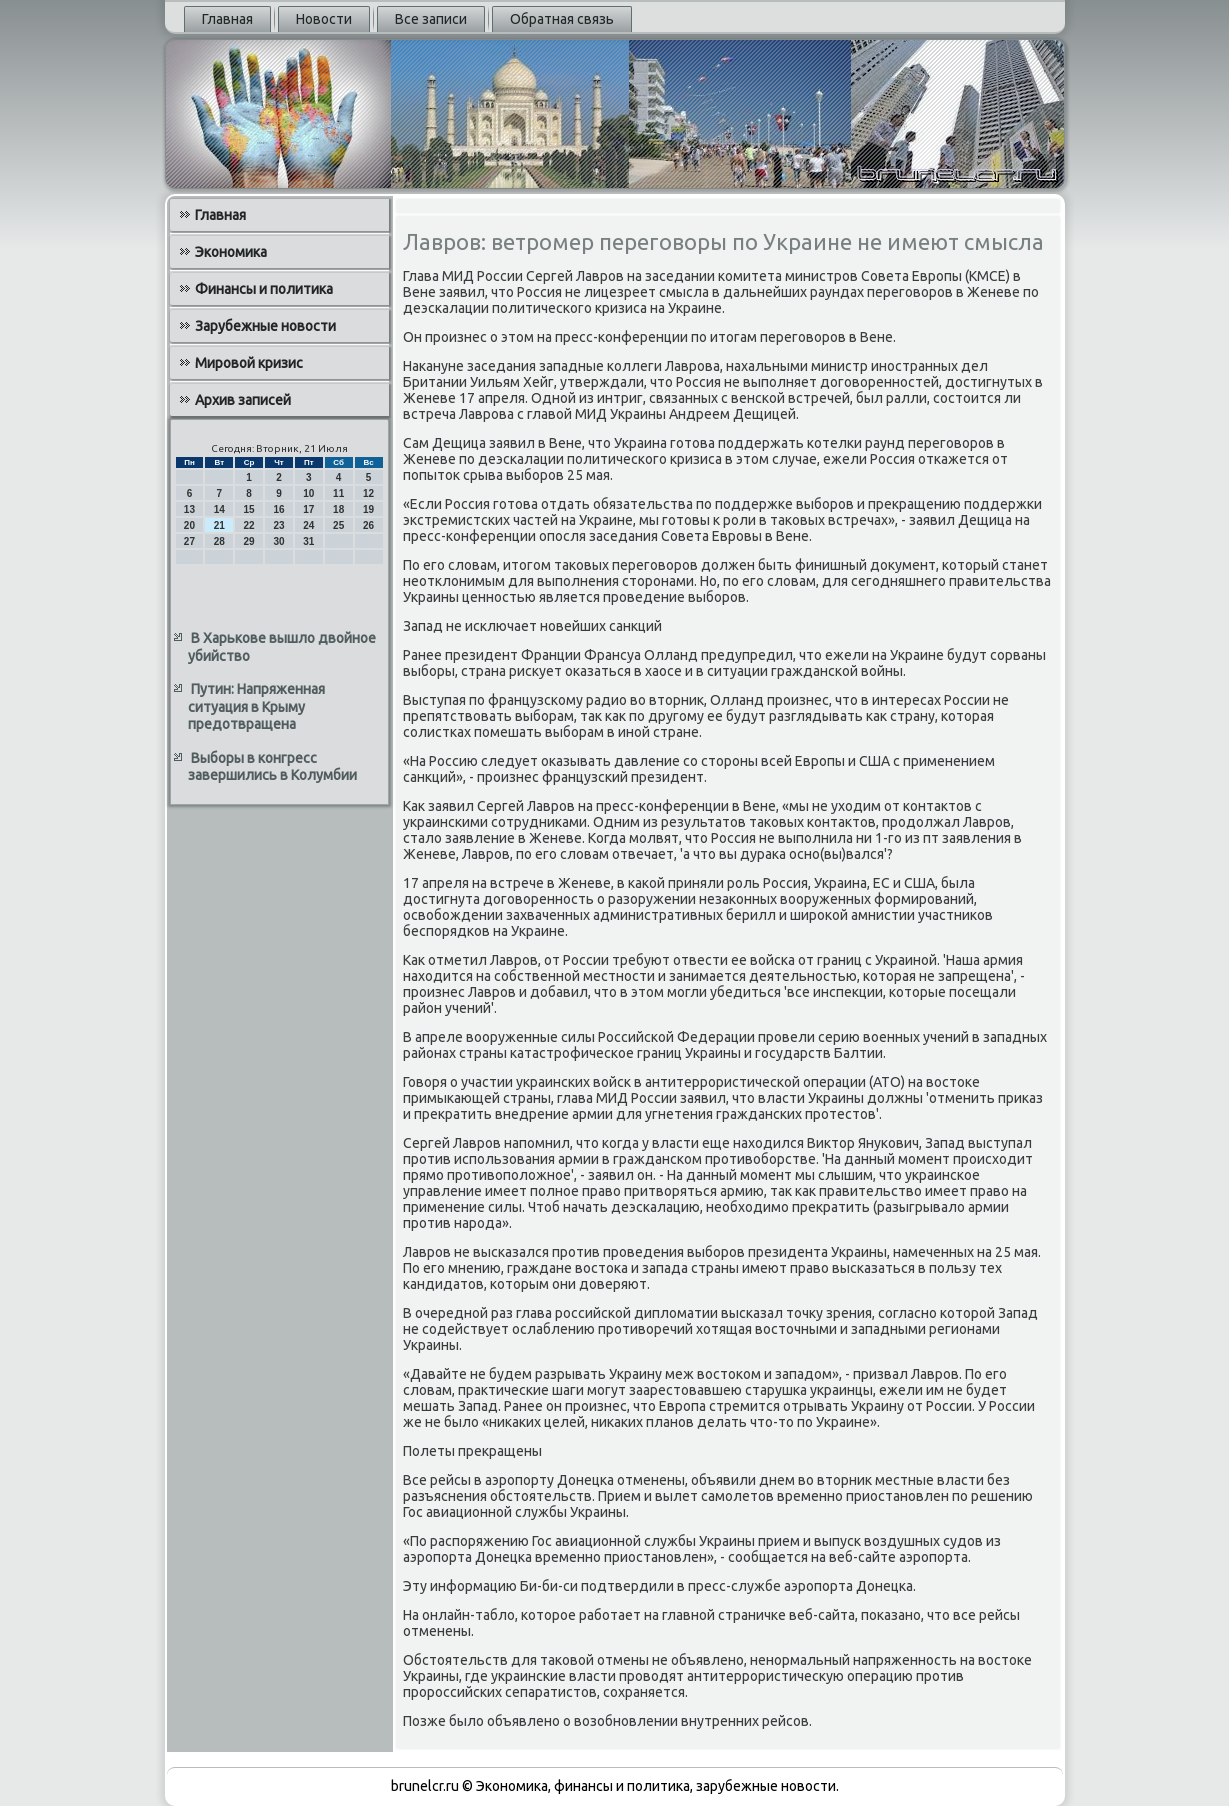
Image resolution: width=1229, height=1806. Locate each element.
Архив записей (243, 400)
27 (189, 541)
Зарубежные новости (265, 326)
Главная (227, 19)
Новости (324, 19)
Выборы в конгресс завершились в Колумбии (272, 767)
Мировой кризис (249, 363)
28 (219, 541)
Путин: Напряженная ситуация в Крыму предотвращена (256, 706)
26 (368, 525)
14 (219, 509)
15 (249, 509)
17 (308, 509)
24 (308, 525)
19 (368, 509)
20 (189, 525)
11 (338, 493)
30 (278, 541)
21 (219, 525)
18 (338, 509)
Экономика (231, 252)
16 (278, 509)
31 (308, 541)
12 (368, 493)
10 (308, 493)
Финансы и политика (264, 289)
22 (249, 525)
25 (338, 525)
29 (249, 541)
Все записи (431, 19)
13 (189, 509)
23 (278, 525)
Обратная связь (562, 19)
